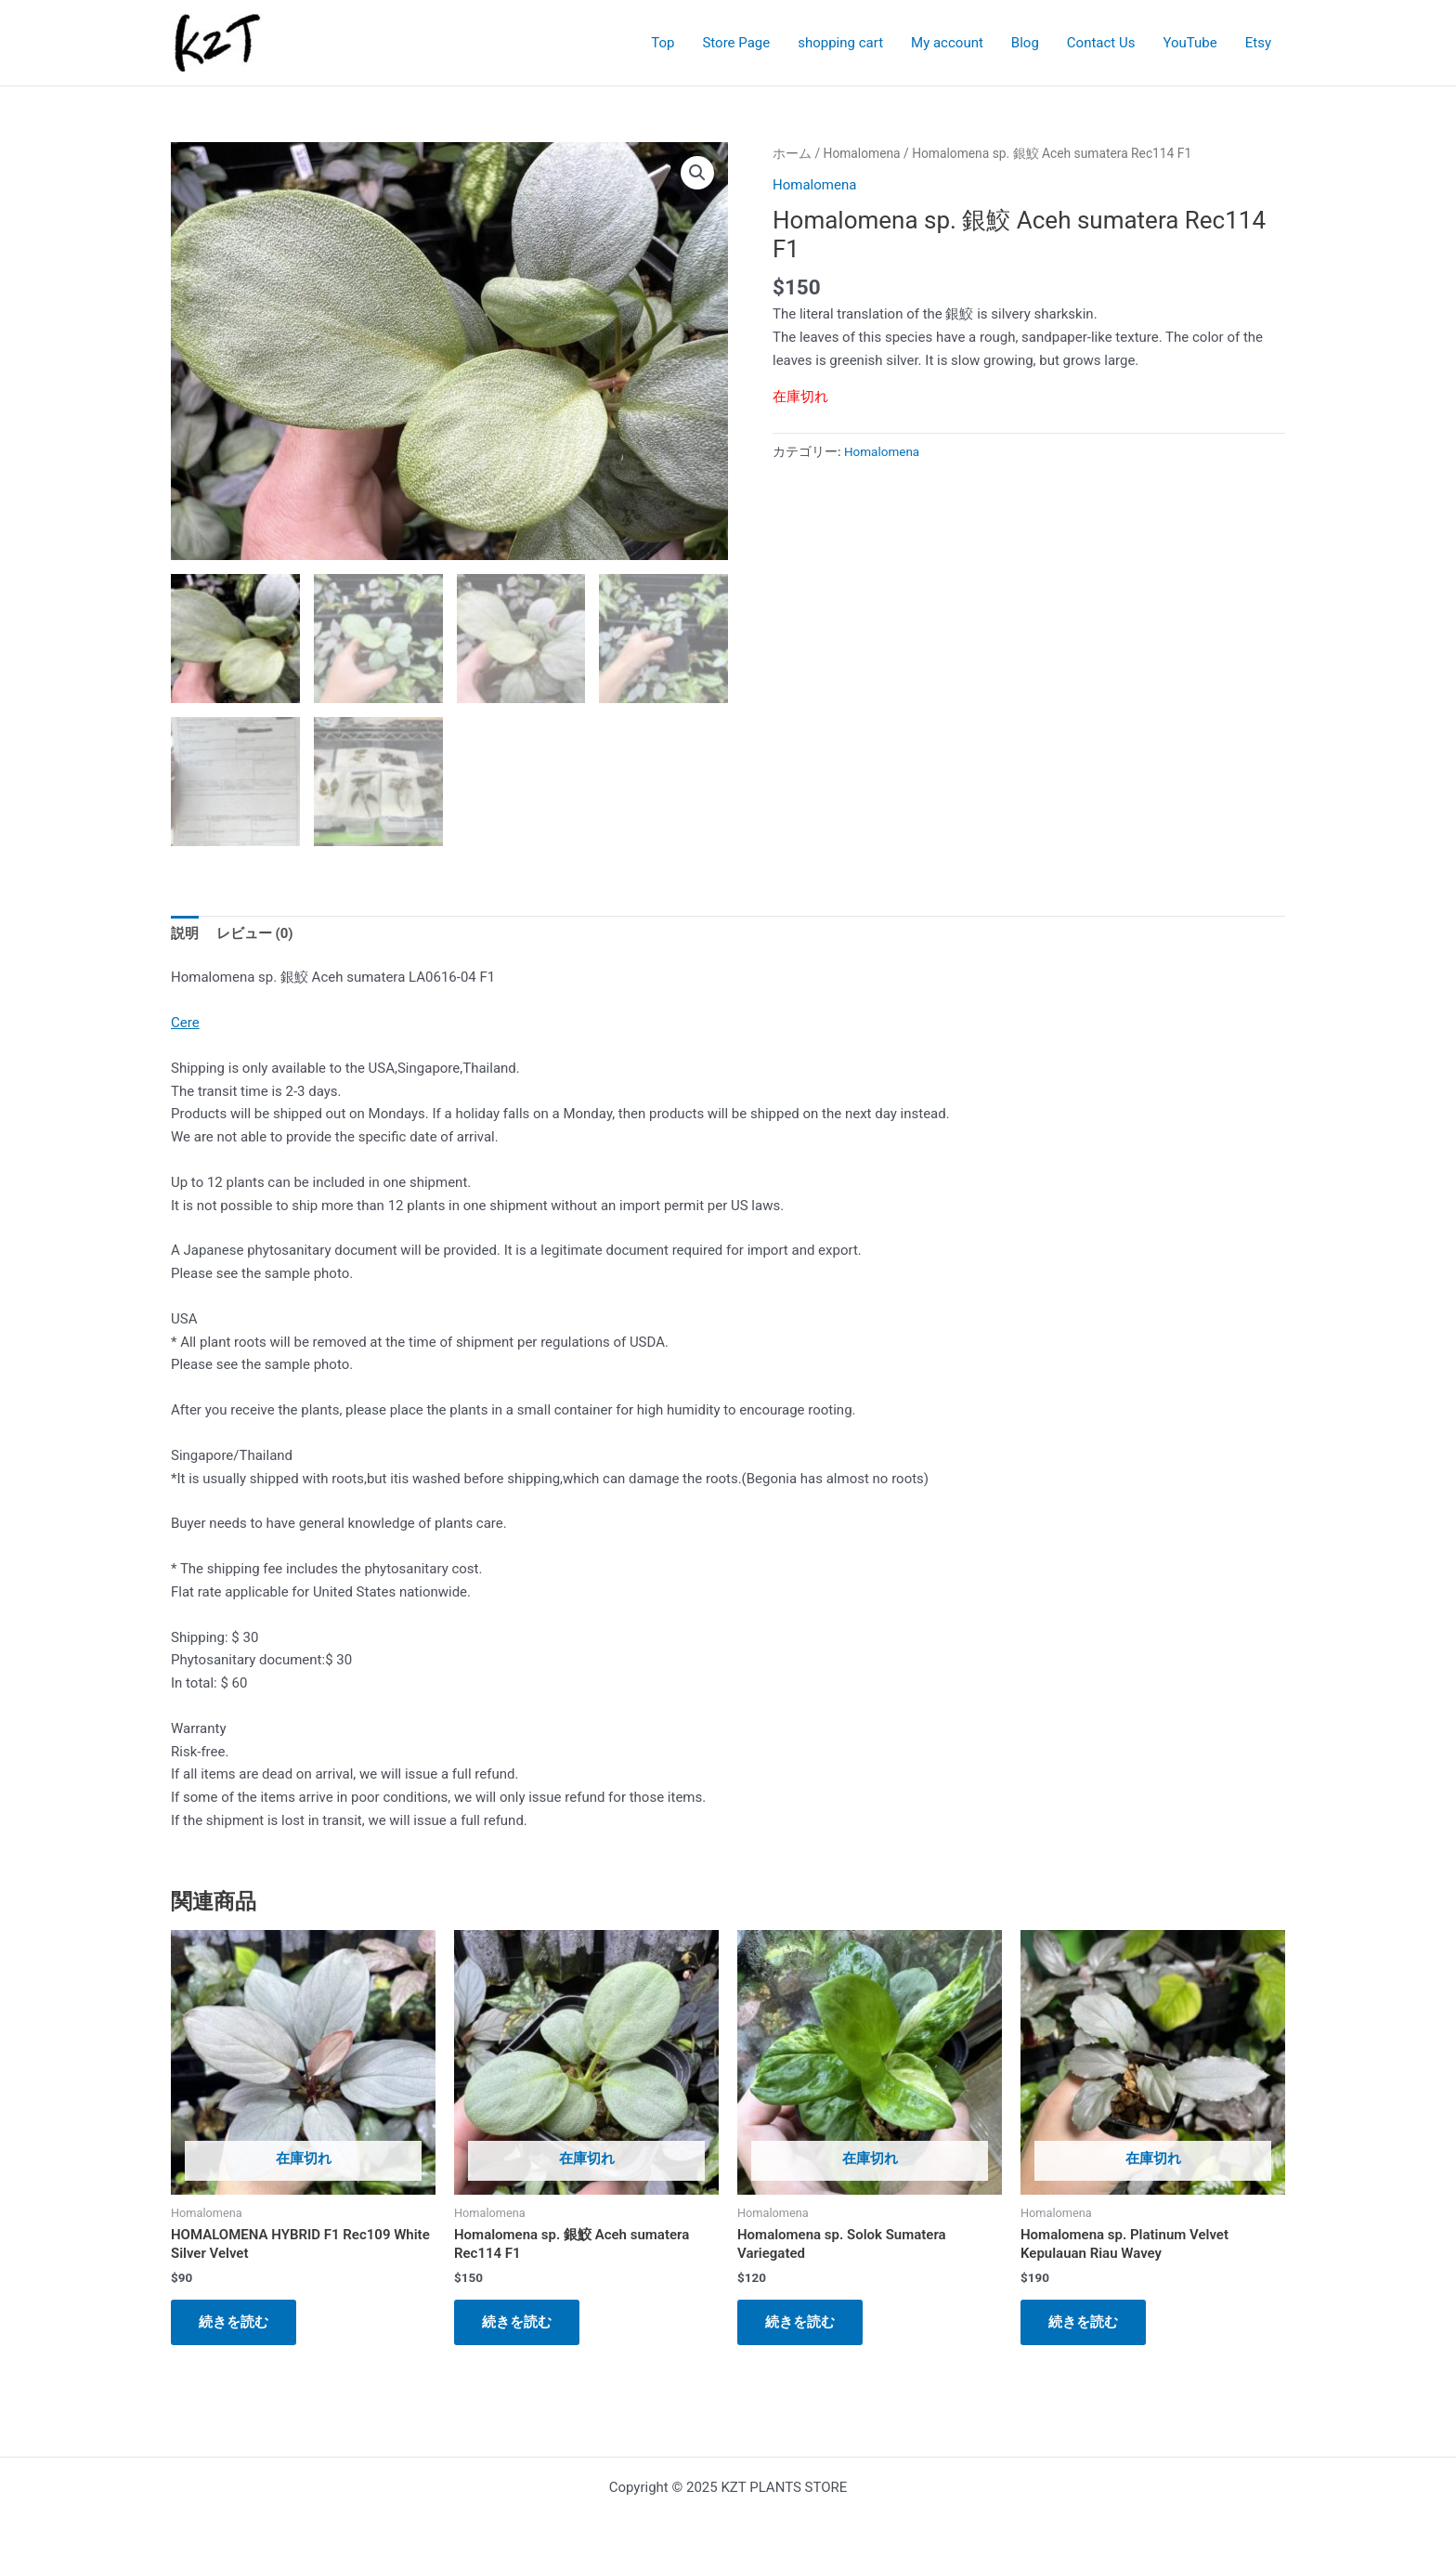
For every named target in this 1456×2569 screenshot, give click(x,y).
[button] (697, 172)
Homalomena (862, 153)
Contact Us (1101, 42)
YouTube (1189, 42)
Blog (1025, 42)
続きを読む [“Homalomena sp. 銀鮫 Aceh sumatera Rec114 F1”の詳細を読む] (517, 2322)
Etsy (1258, 42)
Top (662, 42)
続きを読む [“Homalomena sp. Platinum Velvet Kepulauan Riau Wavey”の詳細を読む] (1083, 2322)
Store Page (736, 42)
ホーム (792, 153)
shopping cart (840, 42)
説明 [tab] (185, 933)
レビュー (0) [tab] (254, 933)
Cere (185, 1022)
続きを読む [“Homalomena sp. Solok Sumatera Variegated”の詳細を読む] (800, 2322)
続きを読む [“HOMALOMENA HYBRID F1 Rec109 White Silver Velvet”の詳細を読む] (233, 2322)
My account (947, 42)
